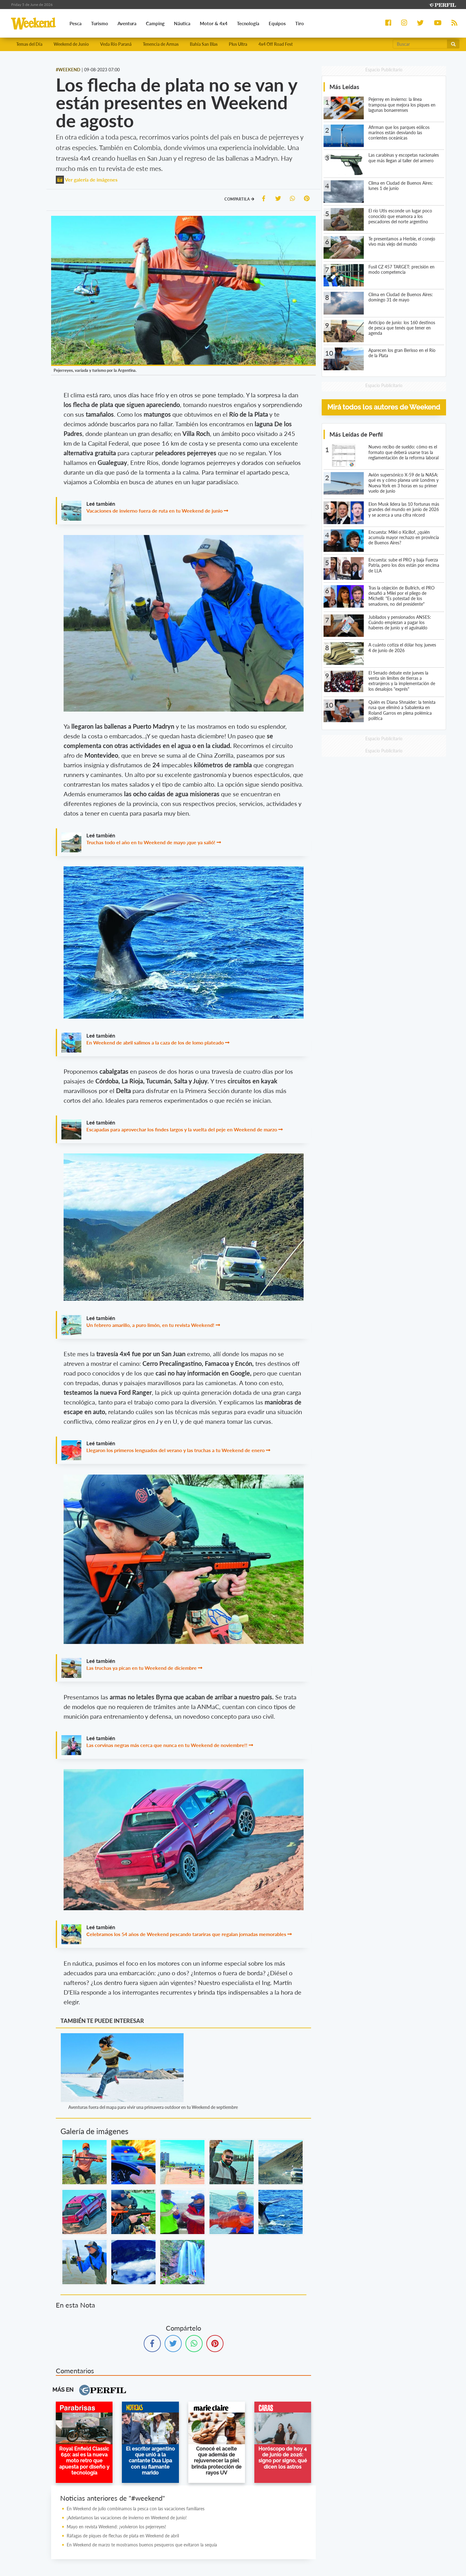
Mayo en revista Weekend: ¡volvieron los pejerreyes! (116, 2527)
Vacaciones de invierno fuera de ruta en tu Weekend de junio (154, 511)
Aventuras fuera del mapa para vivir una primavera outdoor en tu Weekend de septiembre (153, 2107)
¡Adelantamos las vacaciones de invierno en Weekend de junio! (127, 2518)
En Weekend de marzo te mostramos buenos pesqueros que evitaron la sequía (142, 2545)
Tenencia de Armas (161, 44)
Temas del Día (29, 44)
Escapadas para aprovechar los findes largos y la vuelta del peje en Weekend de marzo (181, 1130)
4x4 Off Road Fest (275, 44)
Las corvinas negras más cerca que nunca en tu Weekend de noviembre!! (166, 1745)
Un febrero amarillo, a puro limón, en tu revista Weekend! (150, 1325)
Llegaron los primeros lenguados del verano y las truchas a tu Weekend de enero (175, 1451)
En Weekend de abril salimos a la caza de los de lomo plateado (155, 1043)
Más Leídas (344, 87)
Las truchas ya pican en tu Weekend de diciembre (141, 1668)
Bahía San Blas (204, 44)
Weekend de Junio (71, 44)
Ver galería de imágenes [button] (87, 180)
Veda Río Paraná (116, 44)
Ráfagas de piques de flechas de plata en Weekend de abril (123, 2536)
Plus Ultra (238, 44)
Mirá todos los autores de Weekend (383, 407)
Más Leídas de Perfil (356, 434)
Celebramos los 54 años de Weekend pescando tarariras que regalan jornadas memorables (186, 1935)
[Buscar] (420, 44)
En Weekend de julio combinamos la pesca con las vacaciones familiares (135, 2509)
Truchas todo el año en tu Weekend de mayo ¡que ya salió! (150, 842)
